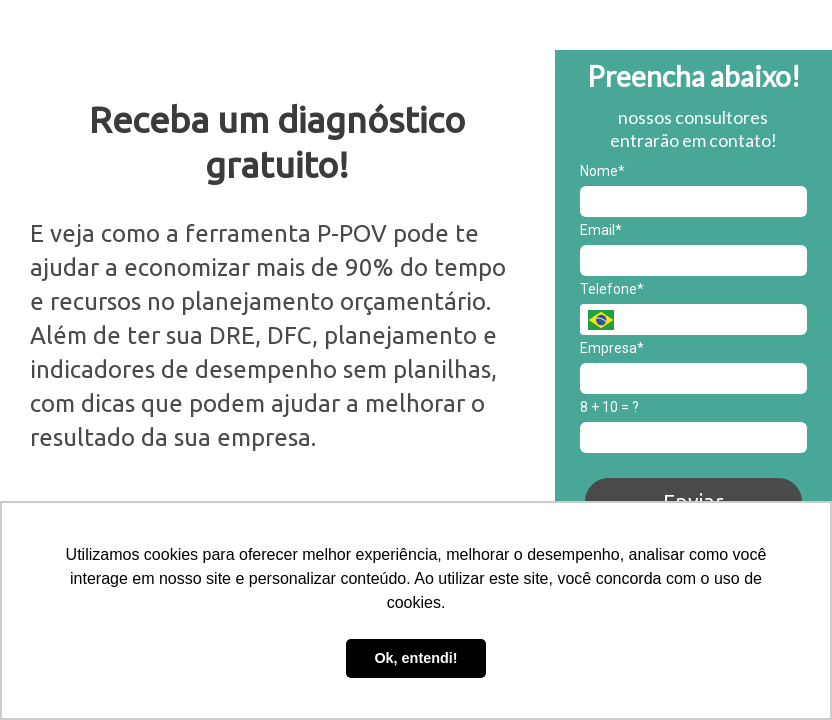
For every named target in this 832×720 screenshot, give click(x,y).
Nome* (602, 171)
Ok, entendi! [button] (415, 658)
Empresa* (612, 348)
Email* (601, 230)
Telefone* (612, 289)
